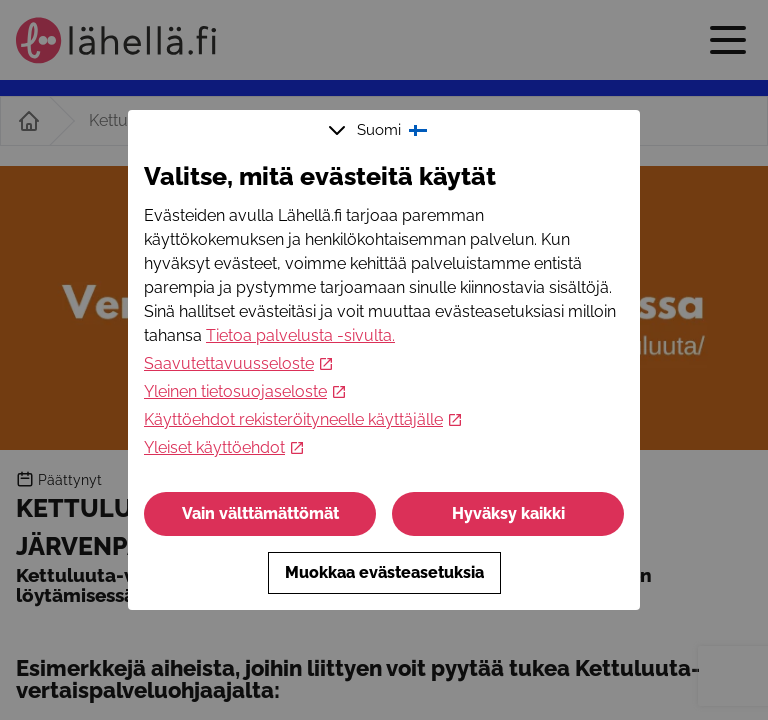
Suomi (380, 130)
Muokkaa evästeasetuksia (384, 572)
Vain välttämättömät (260, 513)
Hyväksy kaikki (508, 513)
